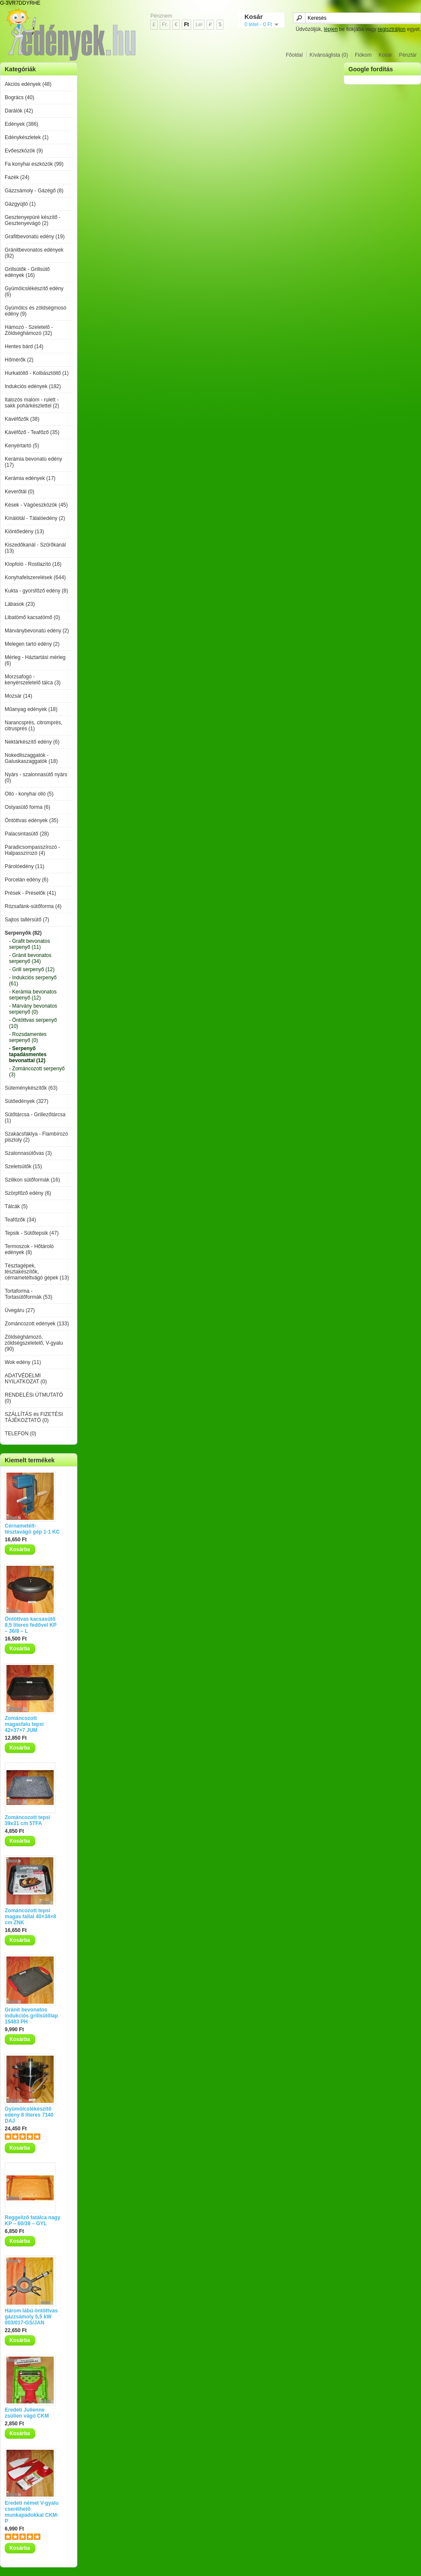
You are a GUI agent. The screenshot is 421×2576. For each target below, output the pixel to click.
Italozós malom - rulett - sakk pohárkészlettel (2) (32, 403)
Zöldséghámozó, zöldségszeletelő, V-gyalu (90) (34, 1343)
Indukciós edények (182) (33, 386)
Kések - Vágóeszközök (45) (36, 505)
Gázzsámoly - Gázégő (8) (34, 191)
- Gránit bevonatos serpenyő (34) (30, 958)
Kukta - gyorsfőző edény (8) (36, 591)
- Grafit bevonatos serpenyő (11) (29, 944)
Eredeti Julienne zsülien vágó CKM (27, 2413)
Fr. (165, 24)
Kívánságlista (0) (329, 55)
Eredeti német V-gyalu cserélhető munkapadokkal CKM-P (31, 2512)
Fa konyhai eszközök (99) (34, 164)
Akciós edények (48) (28, 84)
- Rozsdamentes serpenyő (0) (27, 1037)
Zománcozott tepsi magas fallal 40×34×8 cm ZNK (30, 1917)
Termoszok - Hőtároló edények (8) (29, 1249)
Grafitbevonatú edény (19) (34, 237)
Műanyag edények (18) (31, 709)
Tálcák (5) (16, 1206)
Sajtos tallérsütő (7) (27, 920)
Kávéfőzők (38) (22, 419)
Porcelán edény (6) (26, 880)
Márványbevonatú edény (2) (37, 631)
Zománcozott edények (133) (37, 1324)
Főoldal (294, 55)
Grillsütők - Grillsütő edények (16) (27, 272)
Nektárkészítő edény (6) (32, 742)
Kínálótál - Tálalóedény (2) (35, 518)
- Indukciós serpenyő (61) (33, 981)
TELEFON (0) (20, 1434)
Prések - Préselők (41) (30, 893)
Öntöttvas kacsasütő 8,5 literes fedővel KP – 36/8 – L (31, 1625)
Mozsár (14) (18, 696)
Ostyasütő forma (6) (27, 807)
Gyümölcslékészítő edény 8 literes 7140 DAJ (29, 2115)
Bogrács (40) (19, 97)
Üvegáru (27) (20, 1310)
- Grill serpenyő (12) (32, 969)
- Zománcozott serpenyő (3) (36, 1072)
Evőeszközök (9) (24, 151)
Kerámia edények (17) (30, 478)
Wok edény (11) (23, 1362)
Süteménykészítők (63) (31, 1088)
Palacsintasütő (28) (27, 834)
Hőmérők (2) (19, 360)
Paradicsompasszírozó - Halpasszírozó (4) (32, 850)
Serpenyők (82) (23, 933)
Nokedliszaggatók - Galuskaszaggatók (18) (31, 758)
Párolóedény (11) (24, 866)
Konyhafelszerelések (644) (35, 577)
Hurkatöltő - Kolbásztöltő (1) (37, 373)
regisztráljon (392, 29)
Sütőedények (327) (26, 1101)
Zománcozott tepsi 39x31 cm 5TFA (27, 1820)
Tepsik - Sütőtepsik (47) (31, 1233)
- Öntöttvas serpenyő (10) (33, 1023)
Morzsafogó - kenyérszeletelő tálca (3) (33, 680)
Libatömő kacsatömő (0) (32, 617)
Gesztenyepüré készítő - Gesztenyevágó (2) (33, 220)
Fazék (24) (17, 177)
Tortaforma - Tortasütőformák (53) (28, 1294)
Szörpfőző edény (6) (28, 1193)
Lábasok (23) (20, 604)
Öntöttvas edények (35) (31, 820)
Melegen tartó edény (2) (32, 644)
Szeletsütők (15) (23, 1166)
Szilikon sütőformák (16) (32, 1180)
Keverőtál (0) (19, 492)
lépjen (331, 29)
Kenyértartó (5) (22, 446)
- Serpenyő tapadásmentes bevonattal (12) (27, 1054)
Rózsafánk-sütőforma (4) (33, 906)
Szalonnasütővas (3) (28, 1153)
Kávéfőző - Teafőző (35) (32, 432)
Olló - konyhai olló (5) (29, 794)
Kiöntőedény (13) (24, 532)
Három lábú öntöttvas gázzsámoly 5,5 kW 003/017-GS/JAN (31, 2317)
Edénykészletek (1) (27, 137)
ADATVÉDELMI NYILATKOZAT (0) (26, 1379)
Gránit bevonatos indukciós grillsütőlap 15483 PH (31, 2016)
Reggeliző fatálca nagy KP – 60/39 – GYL (32, 2221)
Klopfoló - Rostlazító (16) (33, 564)
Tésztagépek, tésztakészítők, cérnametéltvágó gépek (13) (37, 1272)
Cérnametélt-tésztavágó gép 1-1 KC (32, 1529)
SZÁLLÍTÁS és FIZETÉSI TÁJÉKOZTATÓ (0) (34, 1417)
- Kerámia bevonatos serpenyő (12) (33, 995)
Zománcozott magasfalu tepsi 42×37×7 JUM (24, 1724)
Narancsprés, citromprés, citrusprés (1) (33, 726)
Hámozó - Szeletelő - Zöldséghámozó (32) (29, 330)
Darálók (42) (19, 111)
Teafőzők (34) (20, 1220)
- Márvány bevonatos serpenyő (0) (33, 1009)
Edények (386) (21, 124)
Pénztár (408, 55)
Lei (198, 24)
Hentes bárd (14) (24, 346)
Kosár (385, 55)
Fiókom (363, 55)
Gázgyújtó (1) (20, 204)
